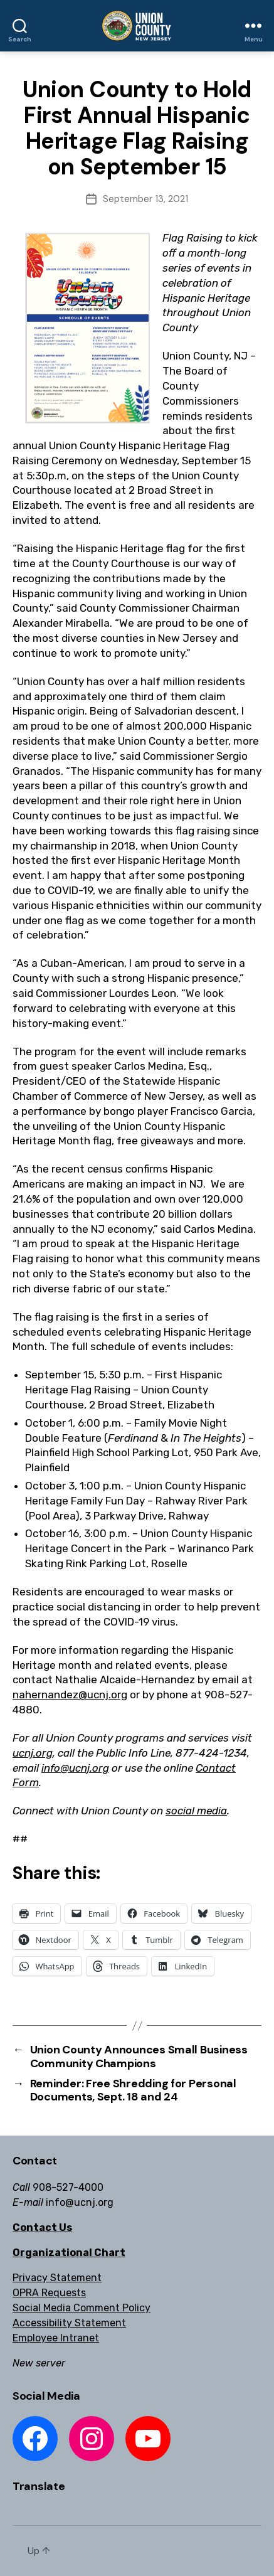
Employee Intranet (56, 2338)
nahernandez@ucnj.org (70, 1694)
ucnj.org (33, 1753)
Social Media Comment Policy (81, 2308)
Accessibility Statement (69, 2323)
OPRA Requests (49, 2293)
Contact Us (42, 2227)
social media (196, 1810)
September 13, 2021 (145, 199)
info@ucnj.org (75, 1768)
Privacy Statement (57, 2278)
